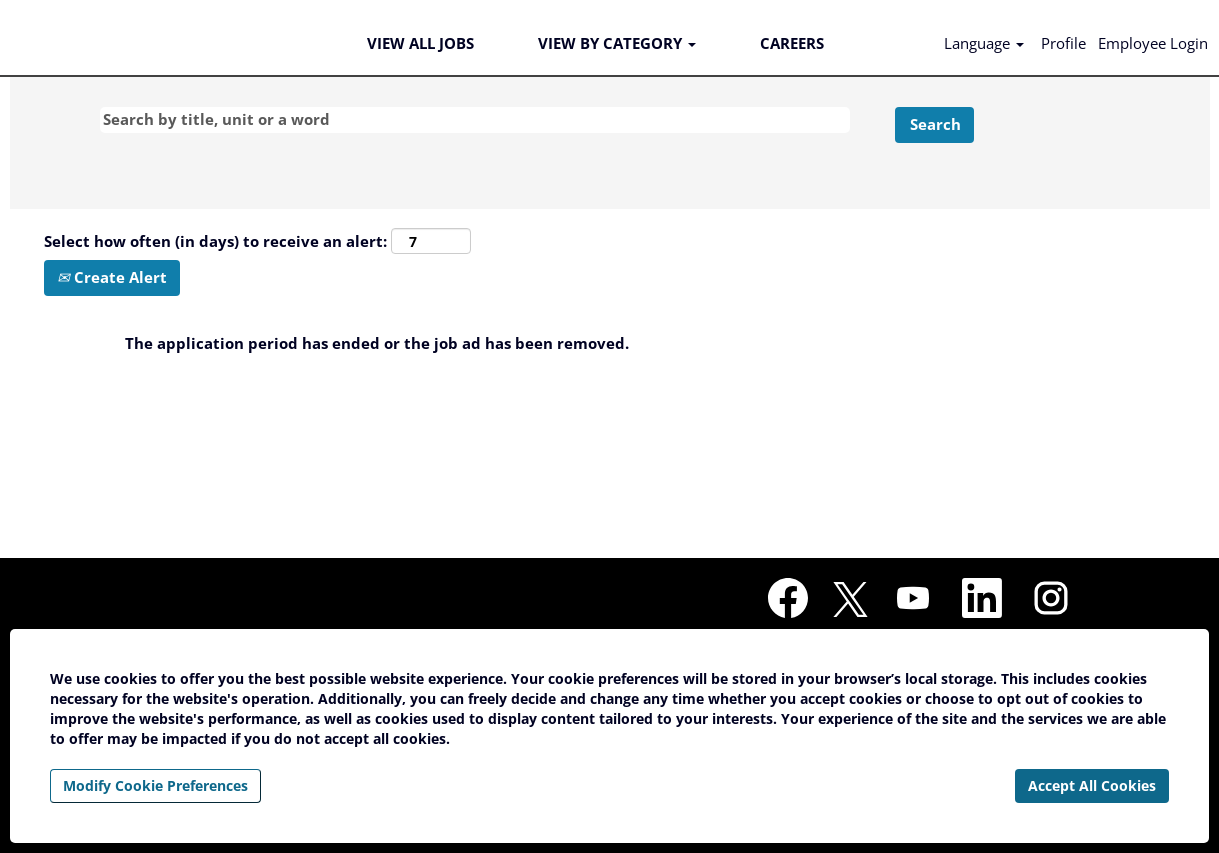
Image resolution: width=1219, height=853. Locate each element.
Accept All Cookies (1092, 785)
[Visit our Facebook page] (788, 599)
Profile (1063, 43)
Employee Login (1153, 43)
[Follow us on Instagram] (1051, 599)
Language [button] (984, 43)
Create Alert (112, 277)
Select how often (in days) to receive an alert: (215, 241)
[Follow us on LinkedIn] (982, 599)
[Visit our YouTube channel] (913, 599)
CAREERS (792, 43)
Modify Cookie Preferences (155, 785)
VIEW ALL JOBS (420, 43)
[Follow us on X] (850, 600)
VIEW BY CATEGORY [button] (617, 43)
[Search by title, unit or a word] (475, 119)
